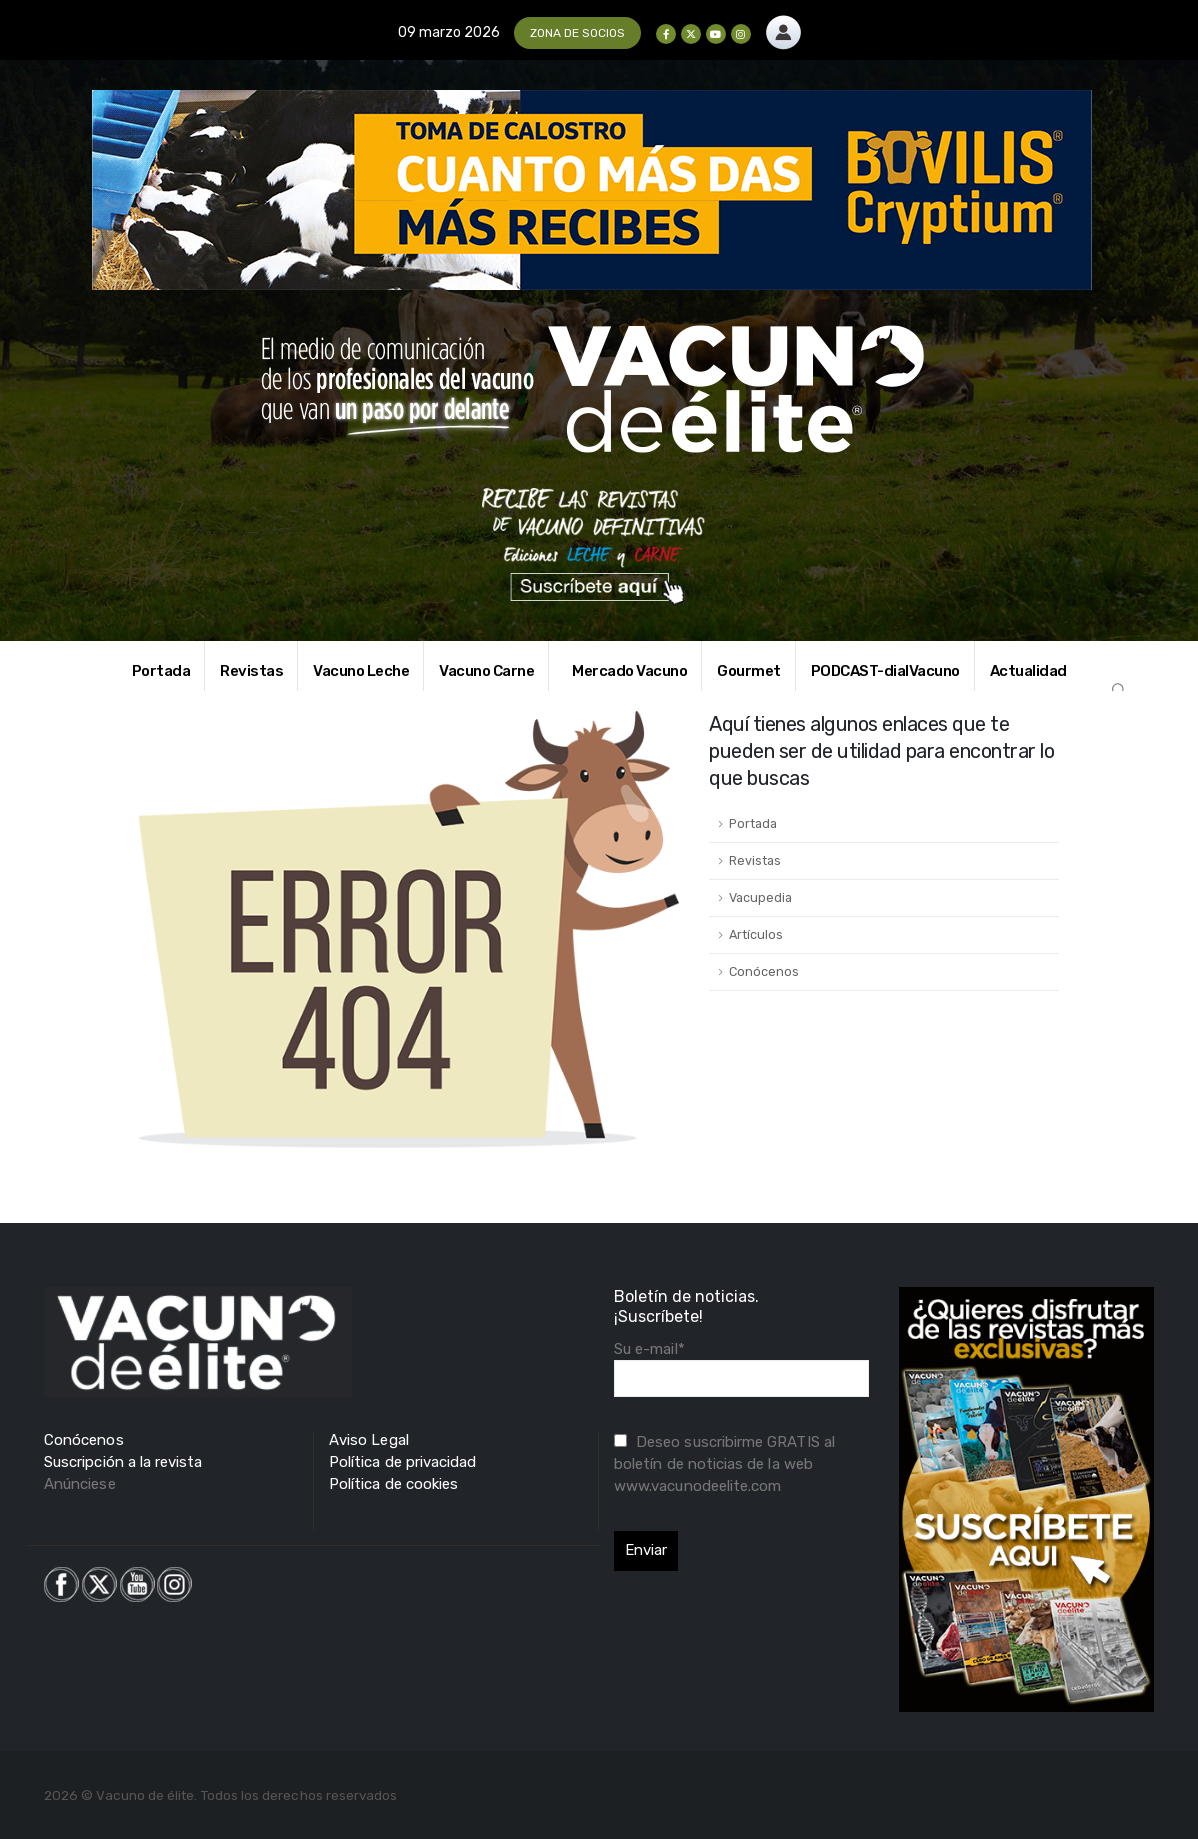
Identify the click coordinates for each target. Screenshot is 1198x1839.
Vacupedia (760, 897)
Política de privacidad (402, 1462)
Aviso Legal (369, 1440)
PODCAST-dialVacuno (885, 671)
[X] (691, 34)
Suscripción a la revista (123, 1462)
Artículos (756, 934)
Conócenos (764, 971)
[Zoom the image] (783, 26)
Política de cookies (393, 1484)
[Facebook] (666, 34)
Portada (161, 671)
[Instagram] (741, 34)
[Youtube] (716, 34)
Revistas (251, 671)
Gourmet (749, 671)
